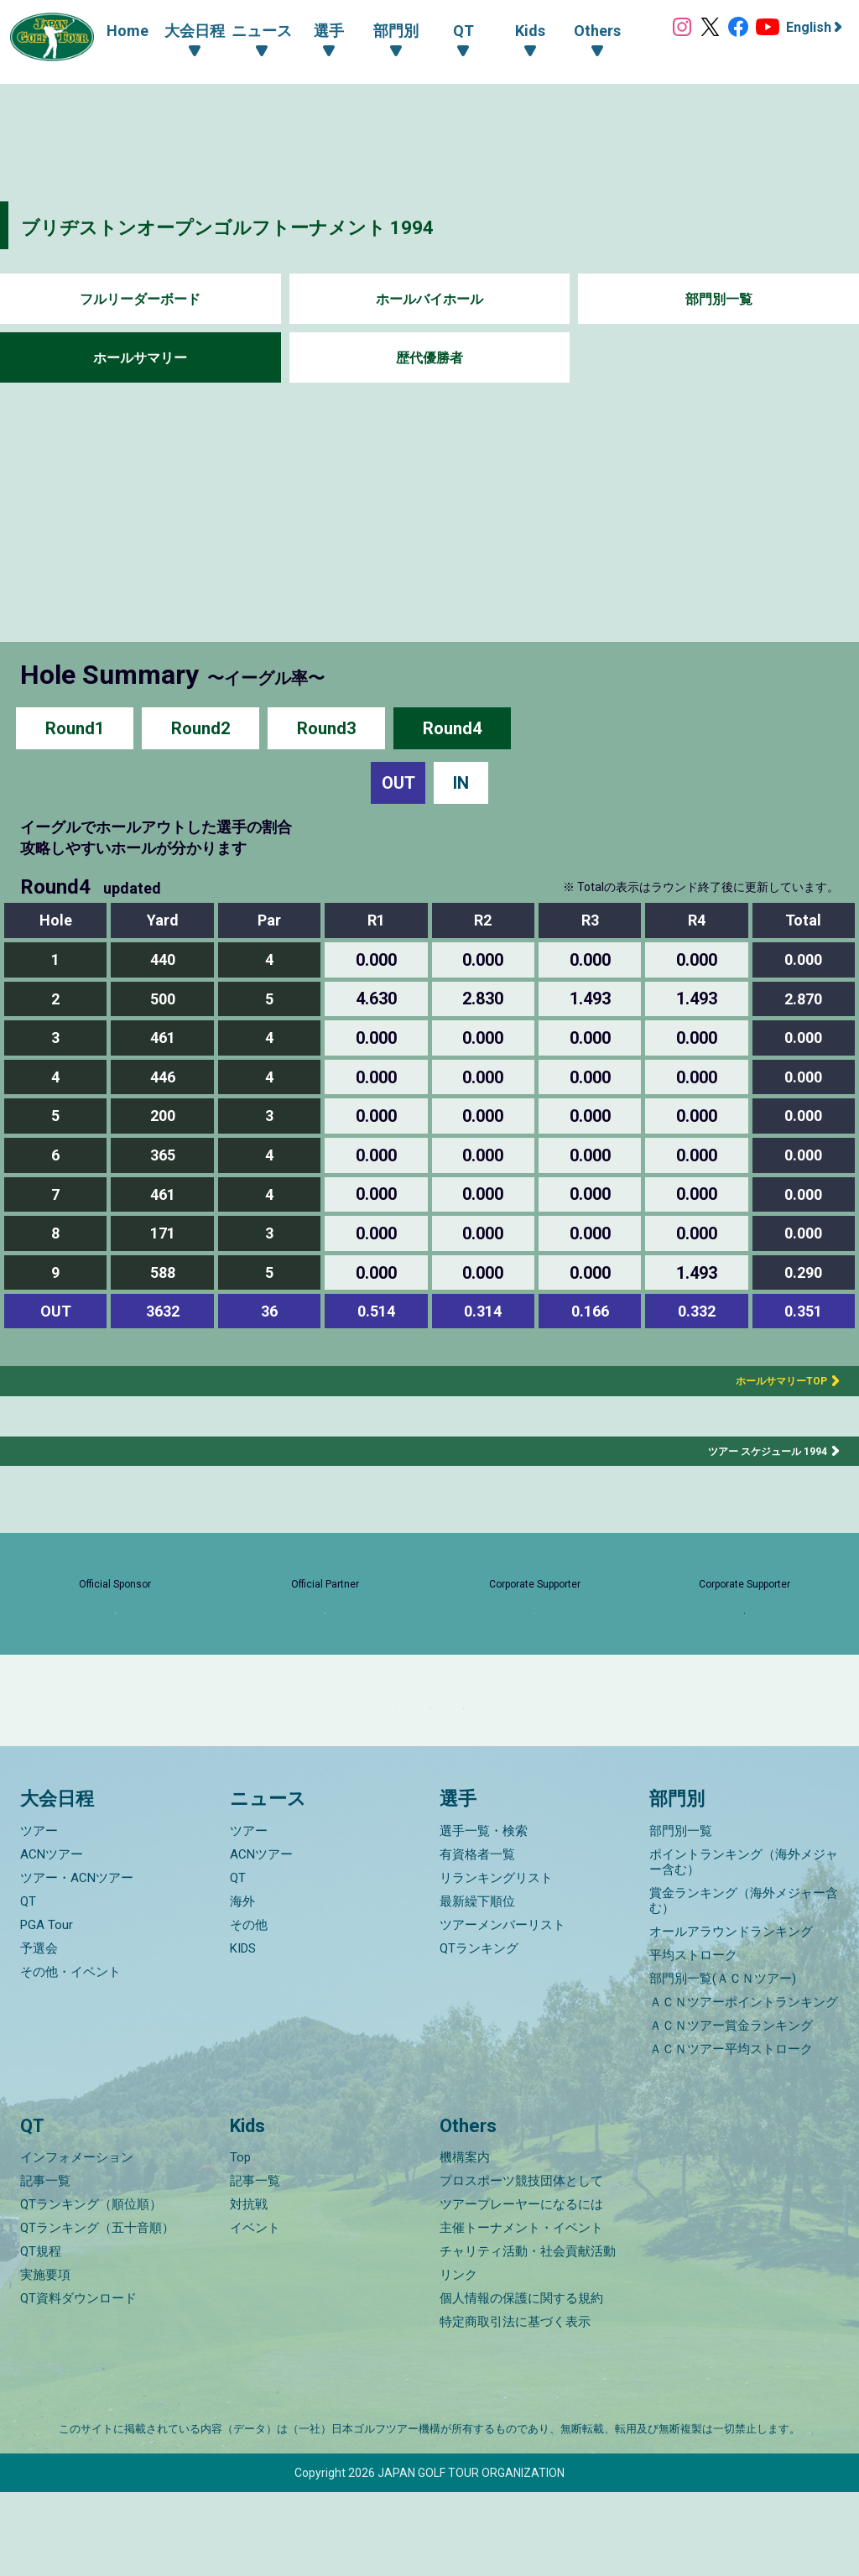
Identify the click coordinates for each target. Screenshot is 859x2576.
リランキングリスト (496, 1961)
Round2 (200, 727)
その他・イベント (70, 2055)
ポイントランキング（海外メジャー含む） (743, 1946)
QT (28, 1985)
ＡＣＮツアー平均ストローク (731, 2133)
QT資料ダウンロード (78, 2382)
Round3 (326, 727)
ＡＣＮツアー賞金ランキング (731, 2109)
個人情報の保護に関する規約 (521, 2382)
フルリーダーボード (140, 299)
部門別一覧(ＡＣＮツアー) (722, 2062)
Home (111, 30)
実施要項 (45, 2358)
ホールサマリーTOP (767, 1380)
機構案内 (465, 2241)
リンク (458, 2358)
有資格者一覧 (477, 1938)
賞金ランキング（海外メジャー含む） (743, 1984)
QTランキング (479, 2032)
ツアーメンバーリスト (502, 2008)
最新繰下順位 (477, 1985)
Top (240, 2241)
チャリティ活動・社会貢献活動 (528, 2335)
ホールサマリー (140, 358)
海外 (242, 1985)
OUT (398, 783)
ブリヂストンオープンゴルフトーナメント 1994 (298, 225)
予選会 (39, 2032)
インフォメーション (76, 2241)
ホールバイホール (429, 299)
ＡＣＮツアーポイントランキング (743, 2086)
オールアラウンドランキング (731, 2015)
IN (461, 783)
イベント (255, 2311)
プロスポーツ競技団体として (521, 2264)
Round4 (452, 727)
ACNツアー (51, 1938)
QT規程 (40, 2335)
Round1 (75, 727)
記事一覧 (45, 2264)
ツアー (39, 1914)
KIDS (243, 2032)
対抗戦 (249, 2288)
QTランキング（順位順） (91, 2288)
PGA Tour (46, 2008)
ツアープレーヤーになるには (521, 2288)
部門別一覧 (719, 299)
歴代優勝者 (429, 358)
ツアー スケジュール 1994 (758, 1450)
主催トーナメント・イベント (521, 2311)
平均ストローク (693, 2039)
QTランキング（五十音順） (97, 2311)
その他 (249, 2008)
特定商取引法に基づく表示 (515, 2405)
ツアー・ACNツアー (76, 1961)
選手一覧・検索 (484, 1914)
